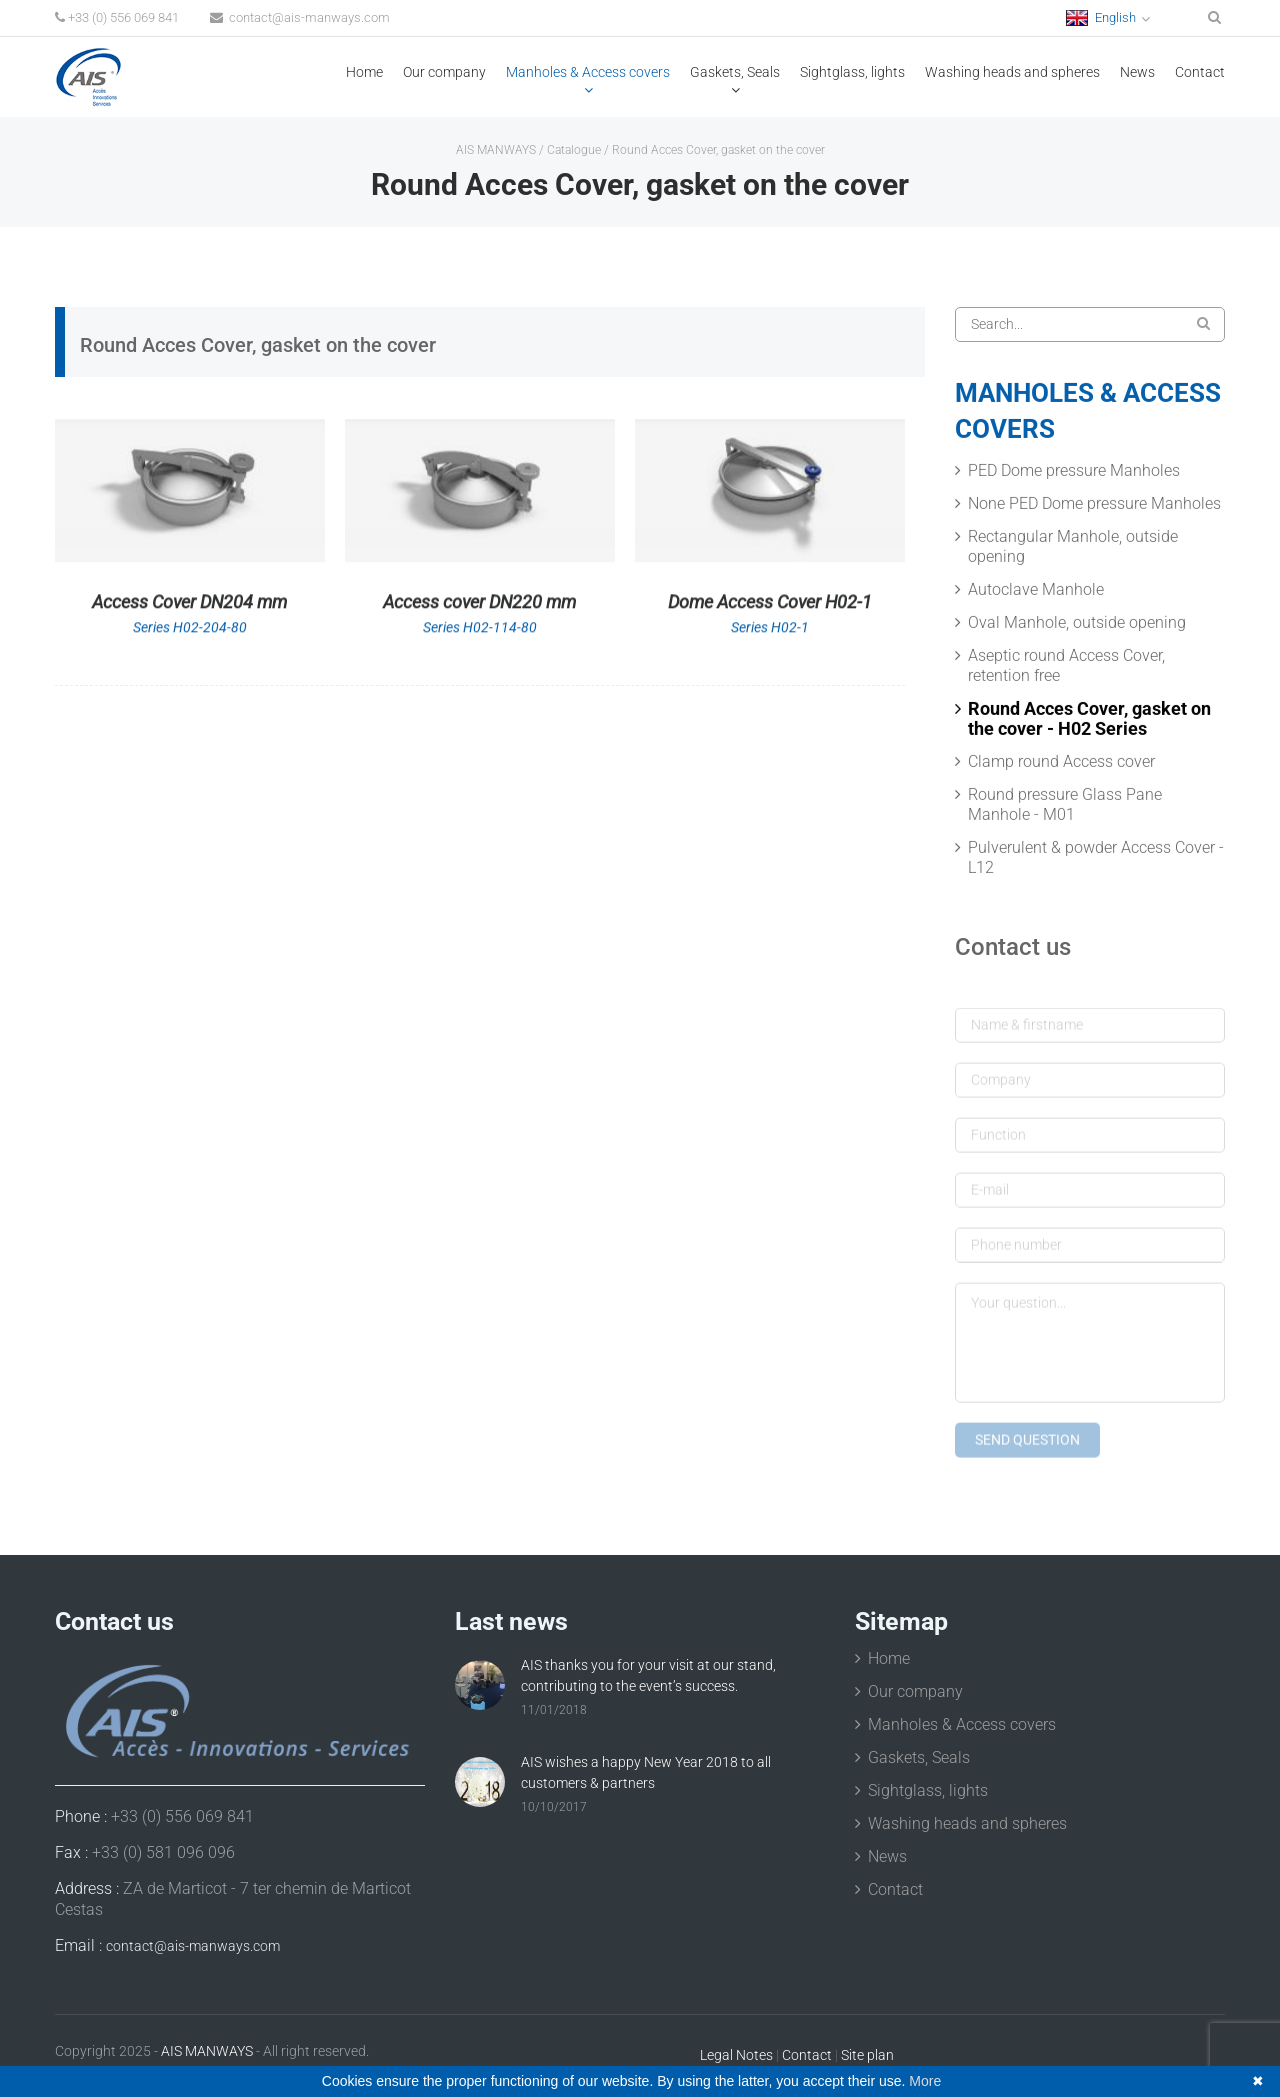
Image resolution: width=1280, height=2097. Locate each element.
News (1137, 72)
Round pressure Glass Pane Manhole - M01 (1065, 806)
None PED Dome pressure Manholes (1094, 505)
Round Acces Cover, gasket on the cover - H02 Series (1089, 721)
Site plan (867, 2055)
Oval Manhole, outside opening (1077, 624)
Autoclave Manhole (1036, 591)
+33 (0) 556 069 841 (117, 17)
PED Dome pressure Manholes (1074, 472)
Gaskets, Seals (735, 72)
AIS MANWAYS (496, 150)
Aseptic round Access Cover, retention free (1066, 667)
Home (364, 72)
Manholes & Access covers (588, 72)
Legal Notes (736, 2055)
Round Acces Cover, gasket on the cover (718, 150)
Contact (1200, 72)
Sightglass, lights (852, 72)
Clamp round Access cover (1061, 763)
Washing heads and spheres (1012, 72)
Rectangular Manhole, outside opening (1073, 548)
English (1101, 17)
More (925, 2081)
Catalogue (574, 150)
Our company (444, 72)
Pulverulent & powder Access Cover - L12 (1096, 859)
